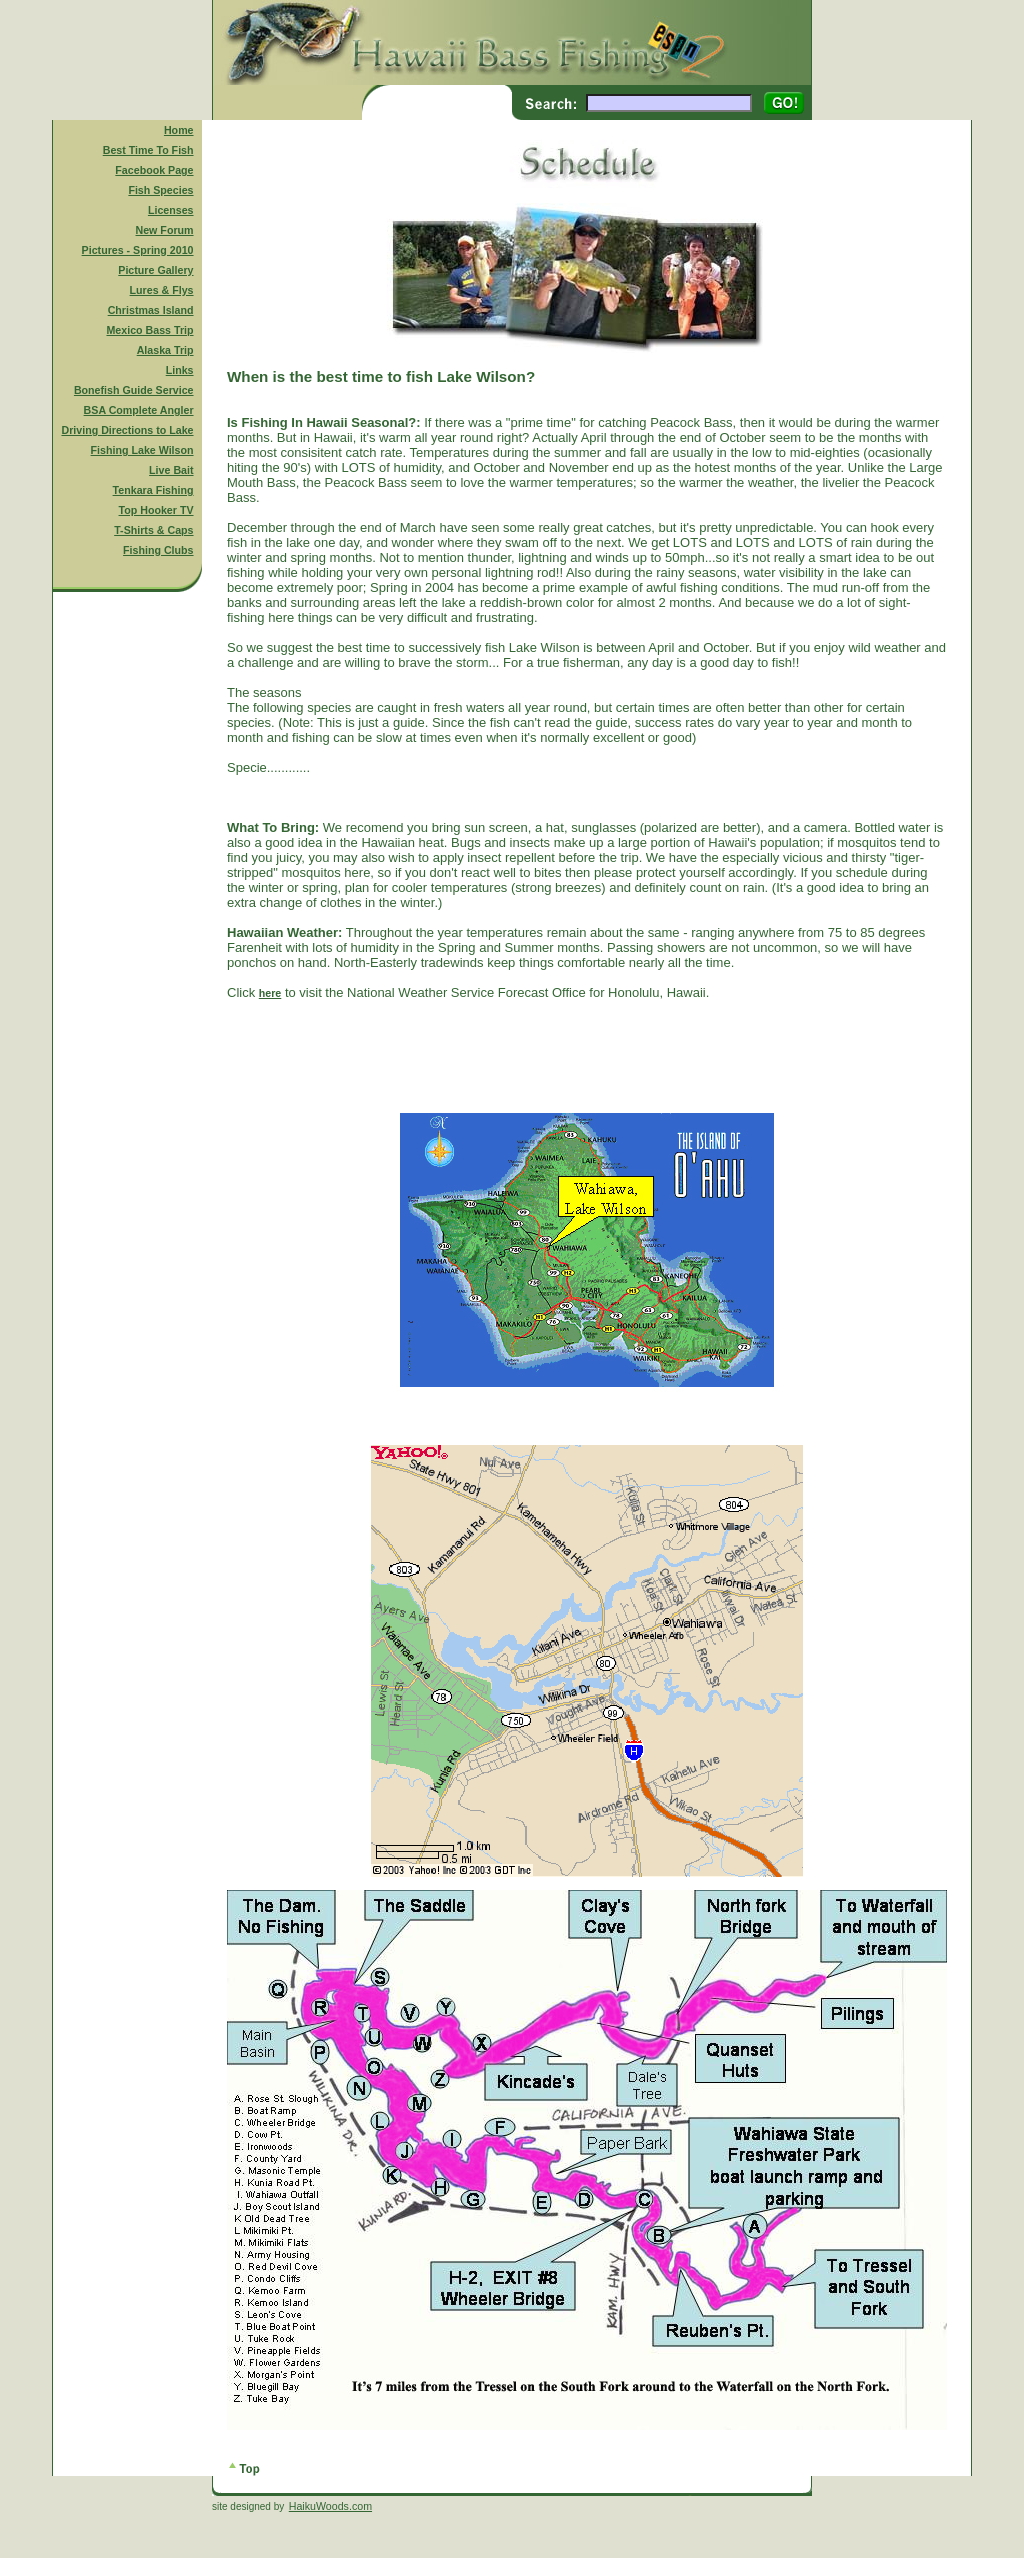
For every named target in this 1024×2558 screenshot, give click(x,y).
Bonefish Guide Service (134, 390)
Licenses (171, 210)
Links (180, 370)
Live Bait (171, 470)
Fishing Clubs (158, 550)
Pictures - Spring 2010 (138, 250)
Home (179, 130)
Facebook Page (154, 170)
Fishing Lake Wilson (142, 450)
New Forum (165, 230)
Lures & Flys (162, 290)
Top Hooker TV (156, 510)
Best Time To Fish (148, 150)
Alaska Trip (165, 350)
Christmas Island (151, 310)
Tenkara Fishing (153, 490)
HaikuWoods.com (330, 2506)
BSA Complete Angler (139, 410)
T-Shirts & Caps (153, 530)
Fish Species (160, 190)
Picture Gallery (155, 270)
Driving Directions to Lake (127, 430)
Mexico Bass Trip (149, 330)
